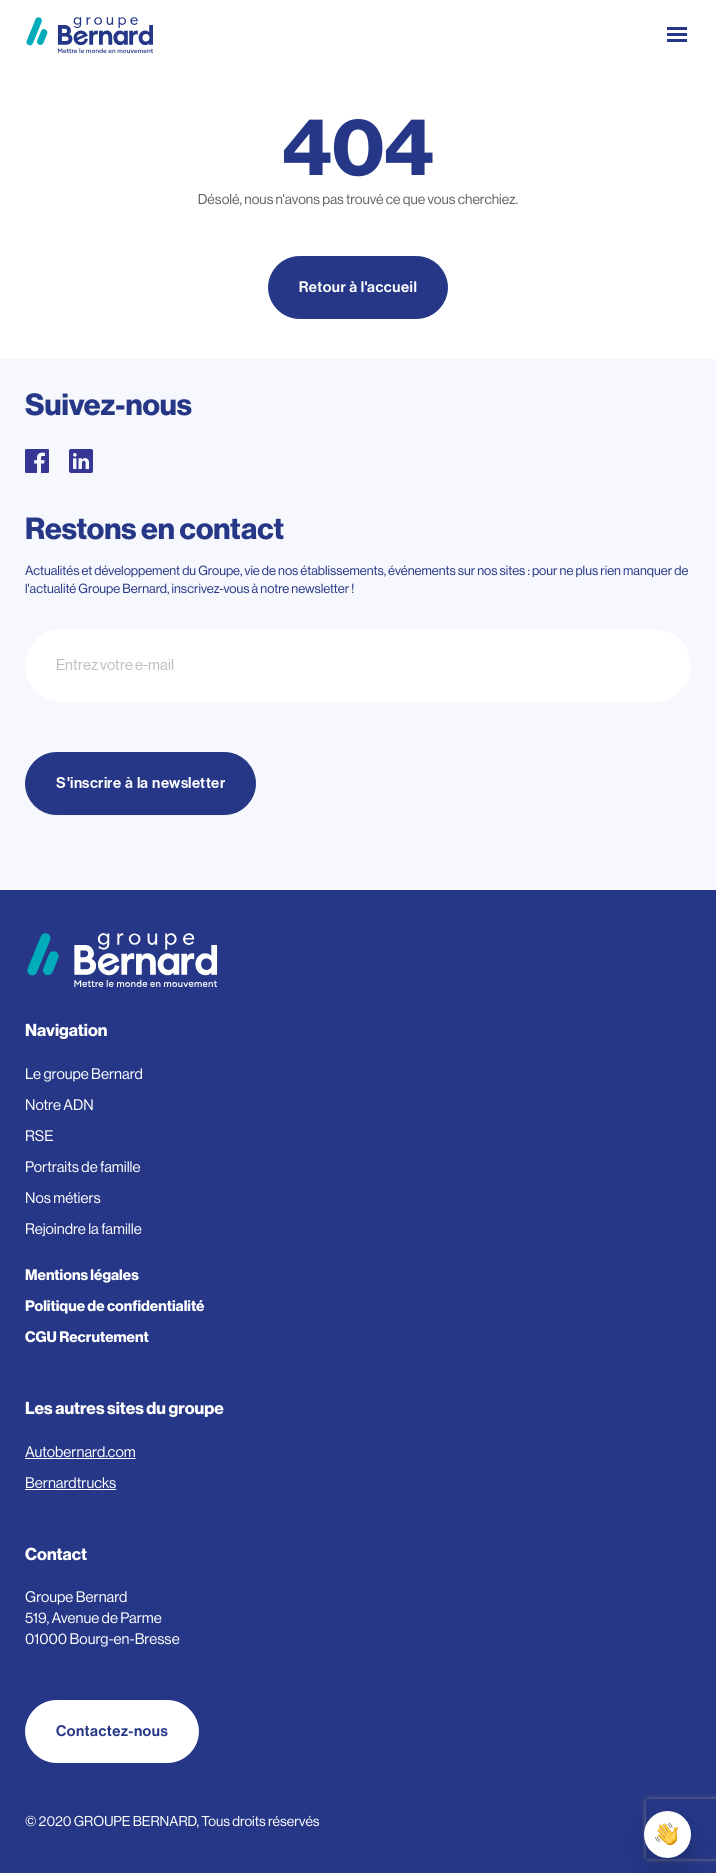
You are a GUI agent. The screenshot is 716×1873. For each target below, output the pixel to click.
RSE (39, 1136)
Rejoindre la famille (83, 1229)
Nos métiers (63, 1198)
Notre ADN (59, 1105)
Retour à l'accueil (358, 287)
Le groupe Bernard (84, 1074)
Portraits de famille (83, 1167)
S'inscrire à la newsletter (140, 783)
